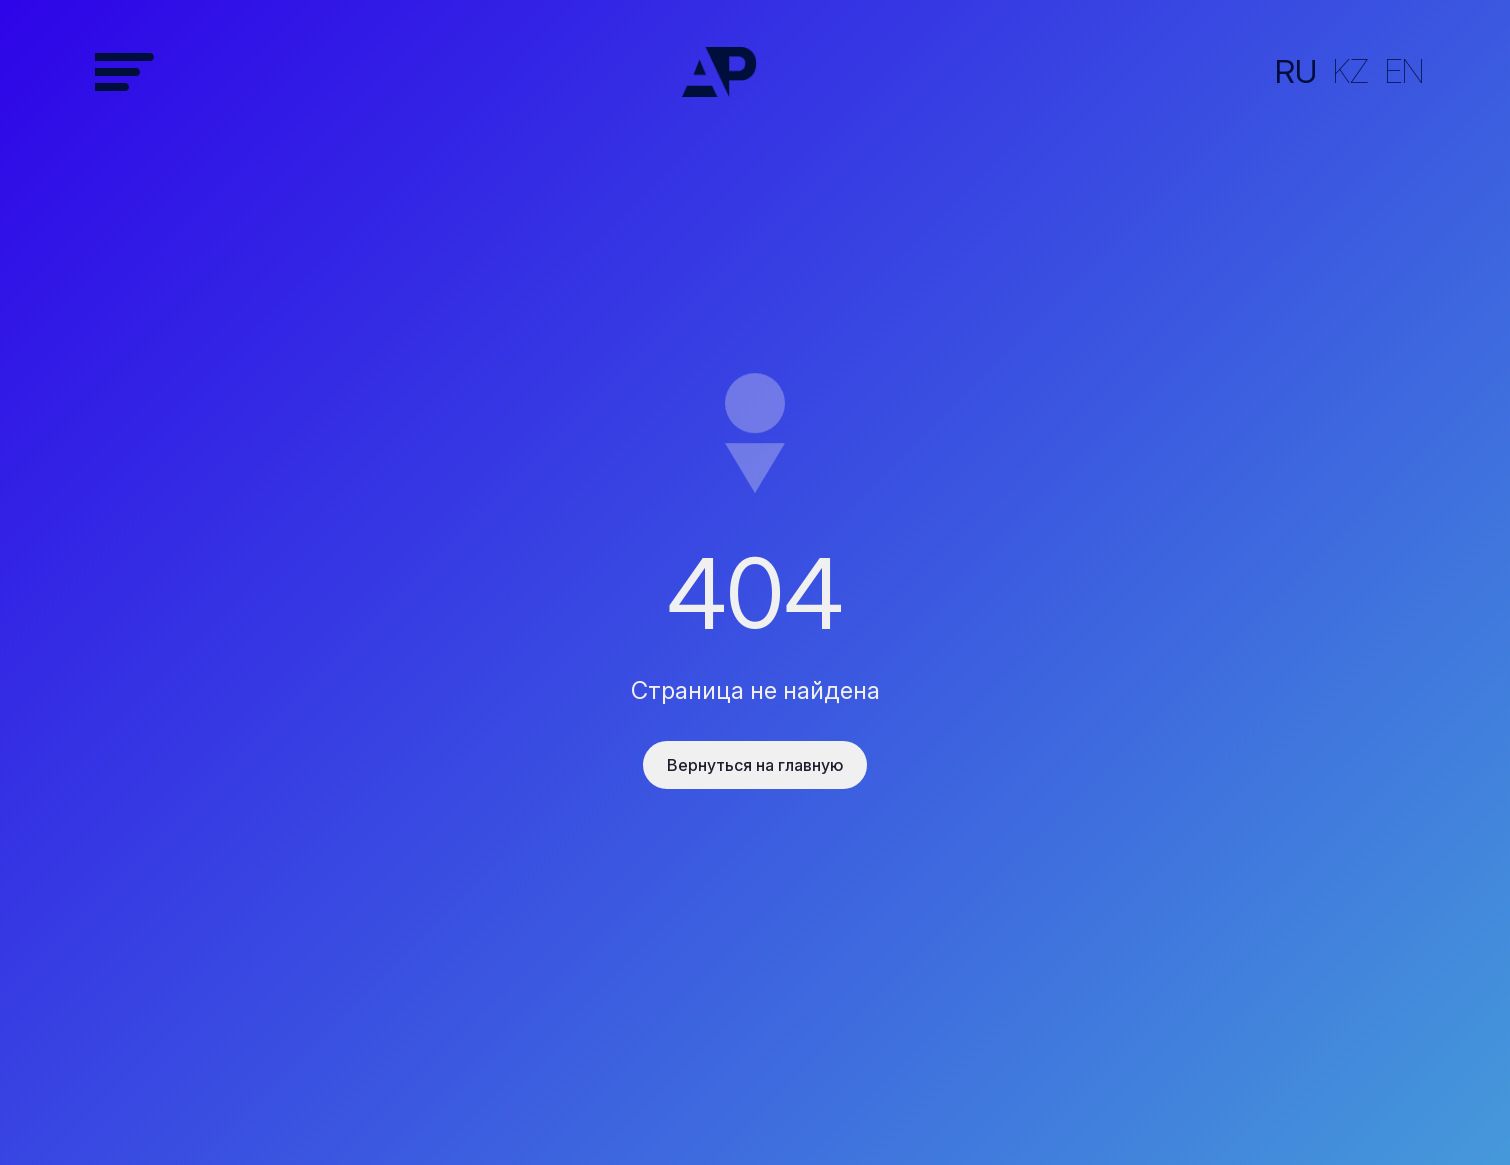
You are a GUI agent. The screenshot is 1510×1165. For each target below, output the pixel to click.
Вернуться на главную (755, 765)
